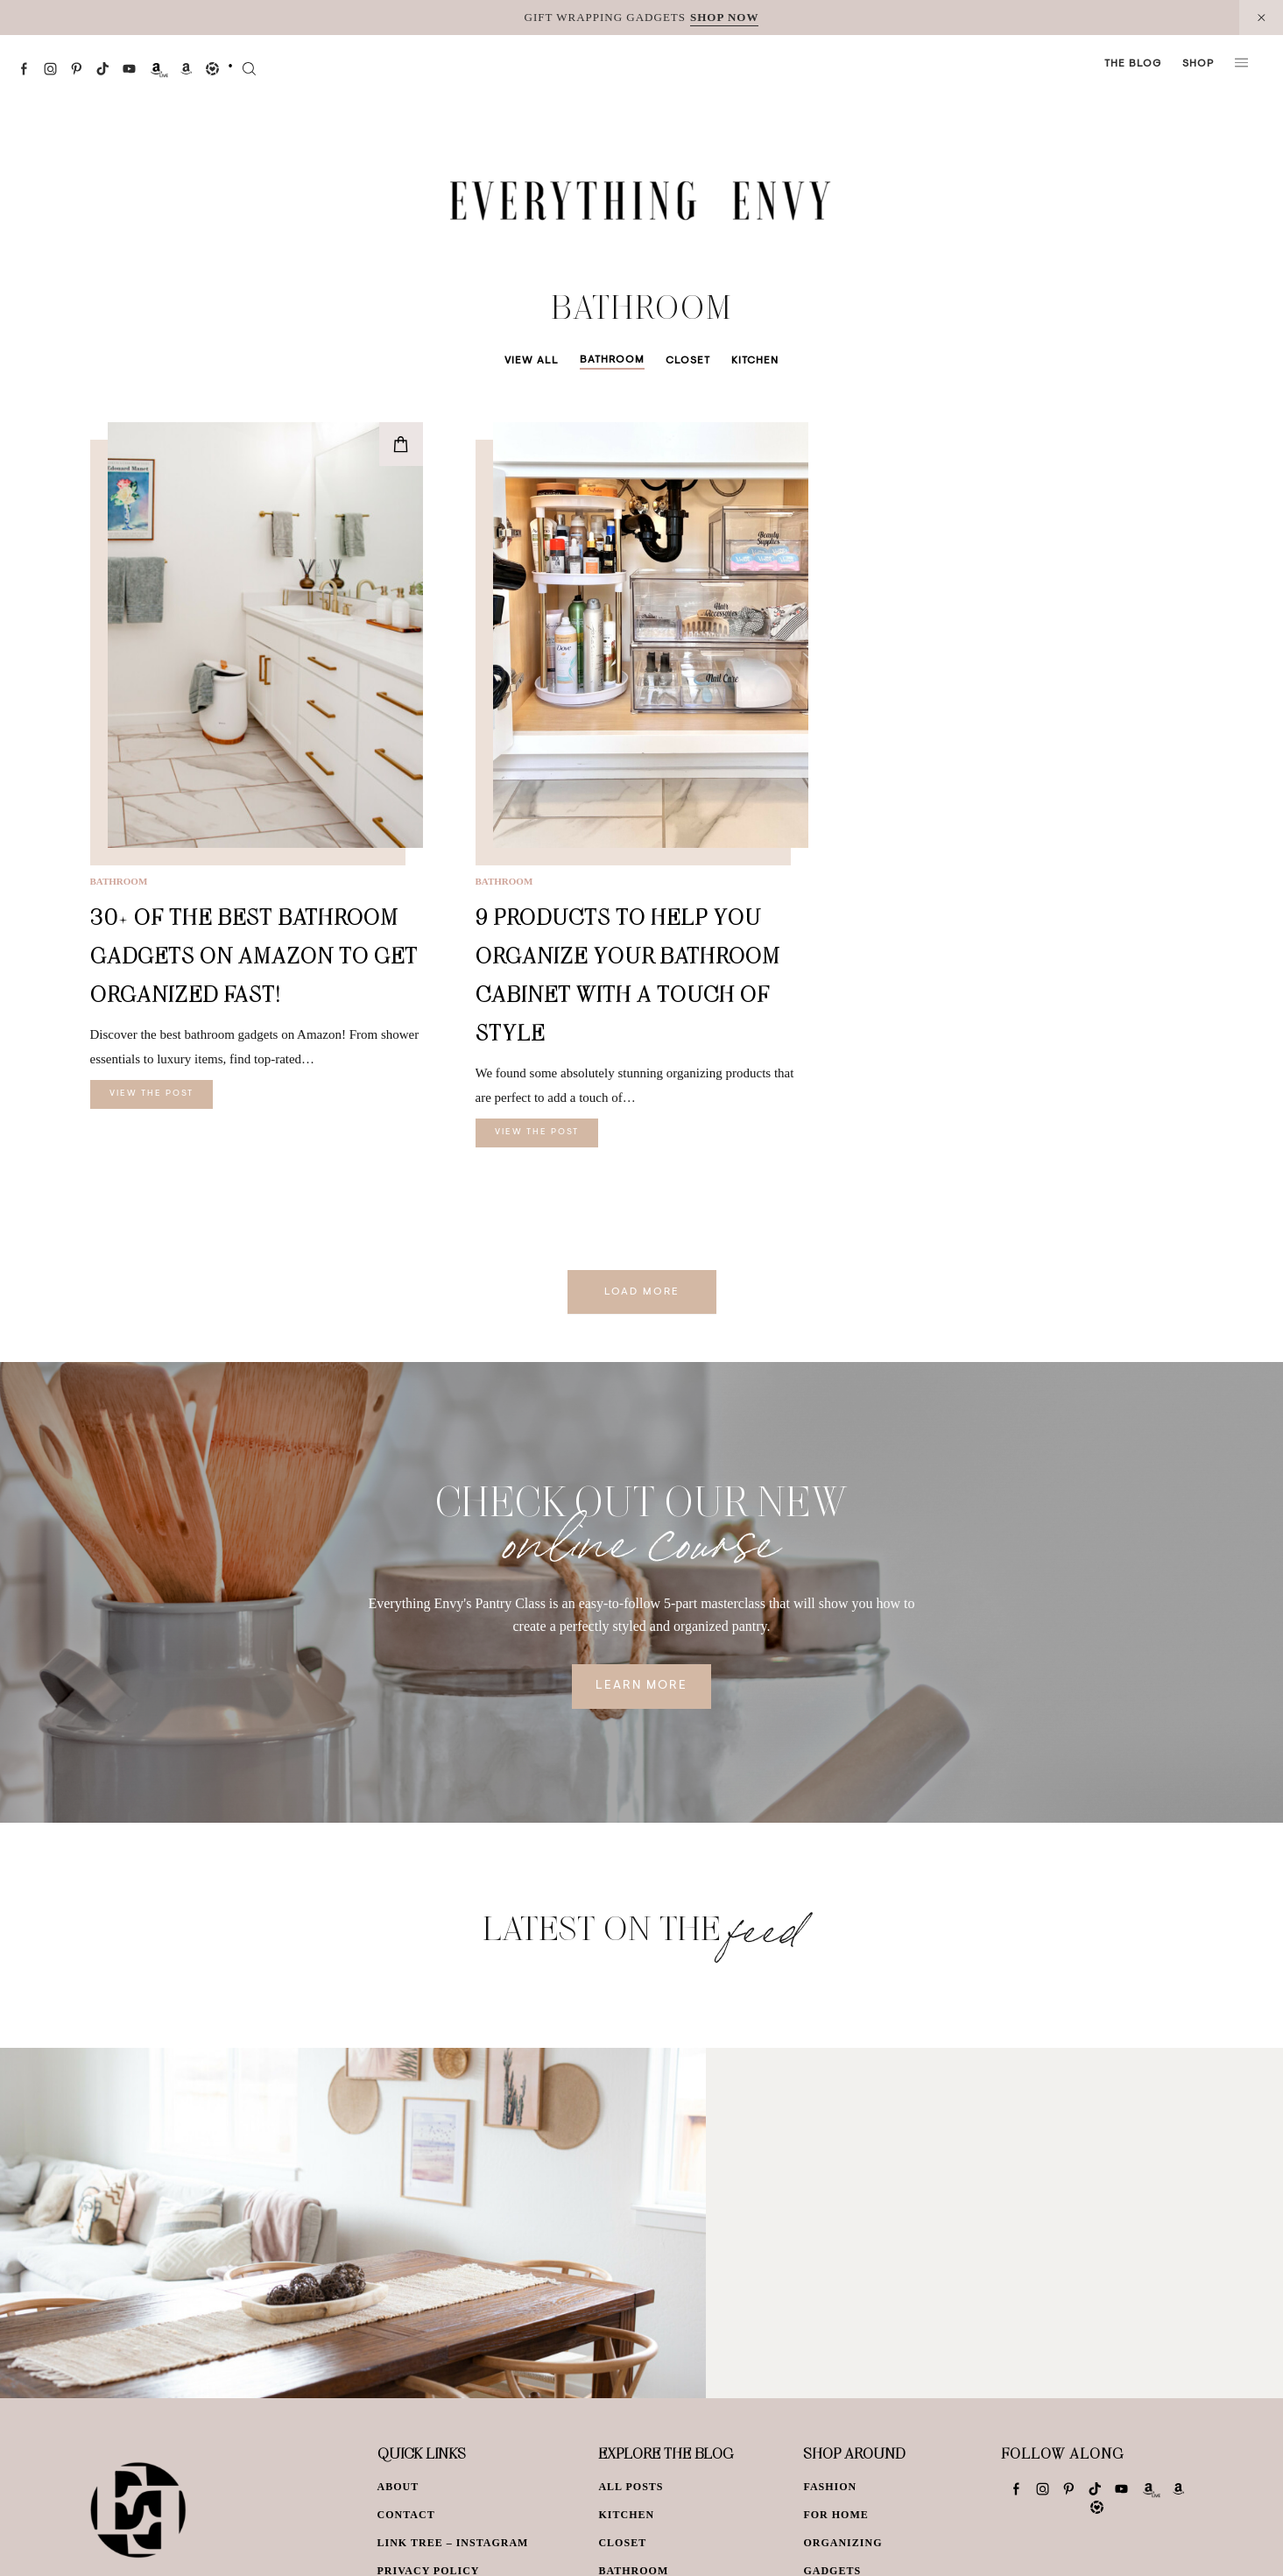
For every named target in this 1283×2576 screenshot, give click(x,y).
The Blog (1132, 64)
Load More (642, 1292)
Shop (1198, 64)
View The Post (151, 1094)
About (398, 2487)
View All (531, 361)
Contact (406, 2515)
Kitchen (755, 361)
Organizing (842, 2543)
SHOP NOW (724, 17)
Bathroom (612, 360)
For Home (835, 2515)
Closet (688, 361)
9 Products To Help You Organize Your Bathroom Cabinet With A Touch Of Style (628, 974)
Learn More (641, 1686)
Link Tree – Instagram (453, 2543)
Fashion (830, 2487)
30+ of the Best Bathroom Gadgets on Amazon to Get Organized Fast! (254, 955)
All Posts (630, 2487)
